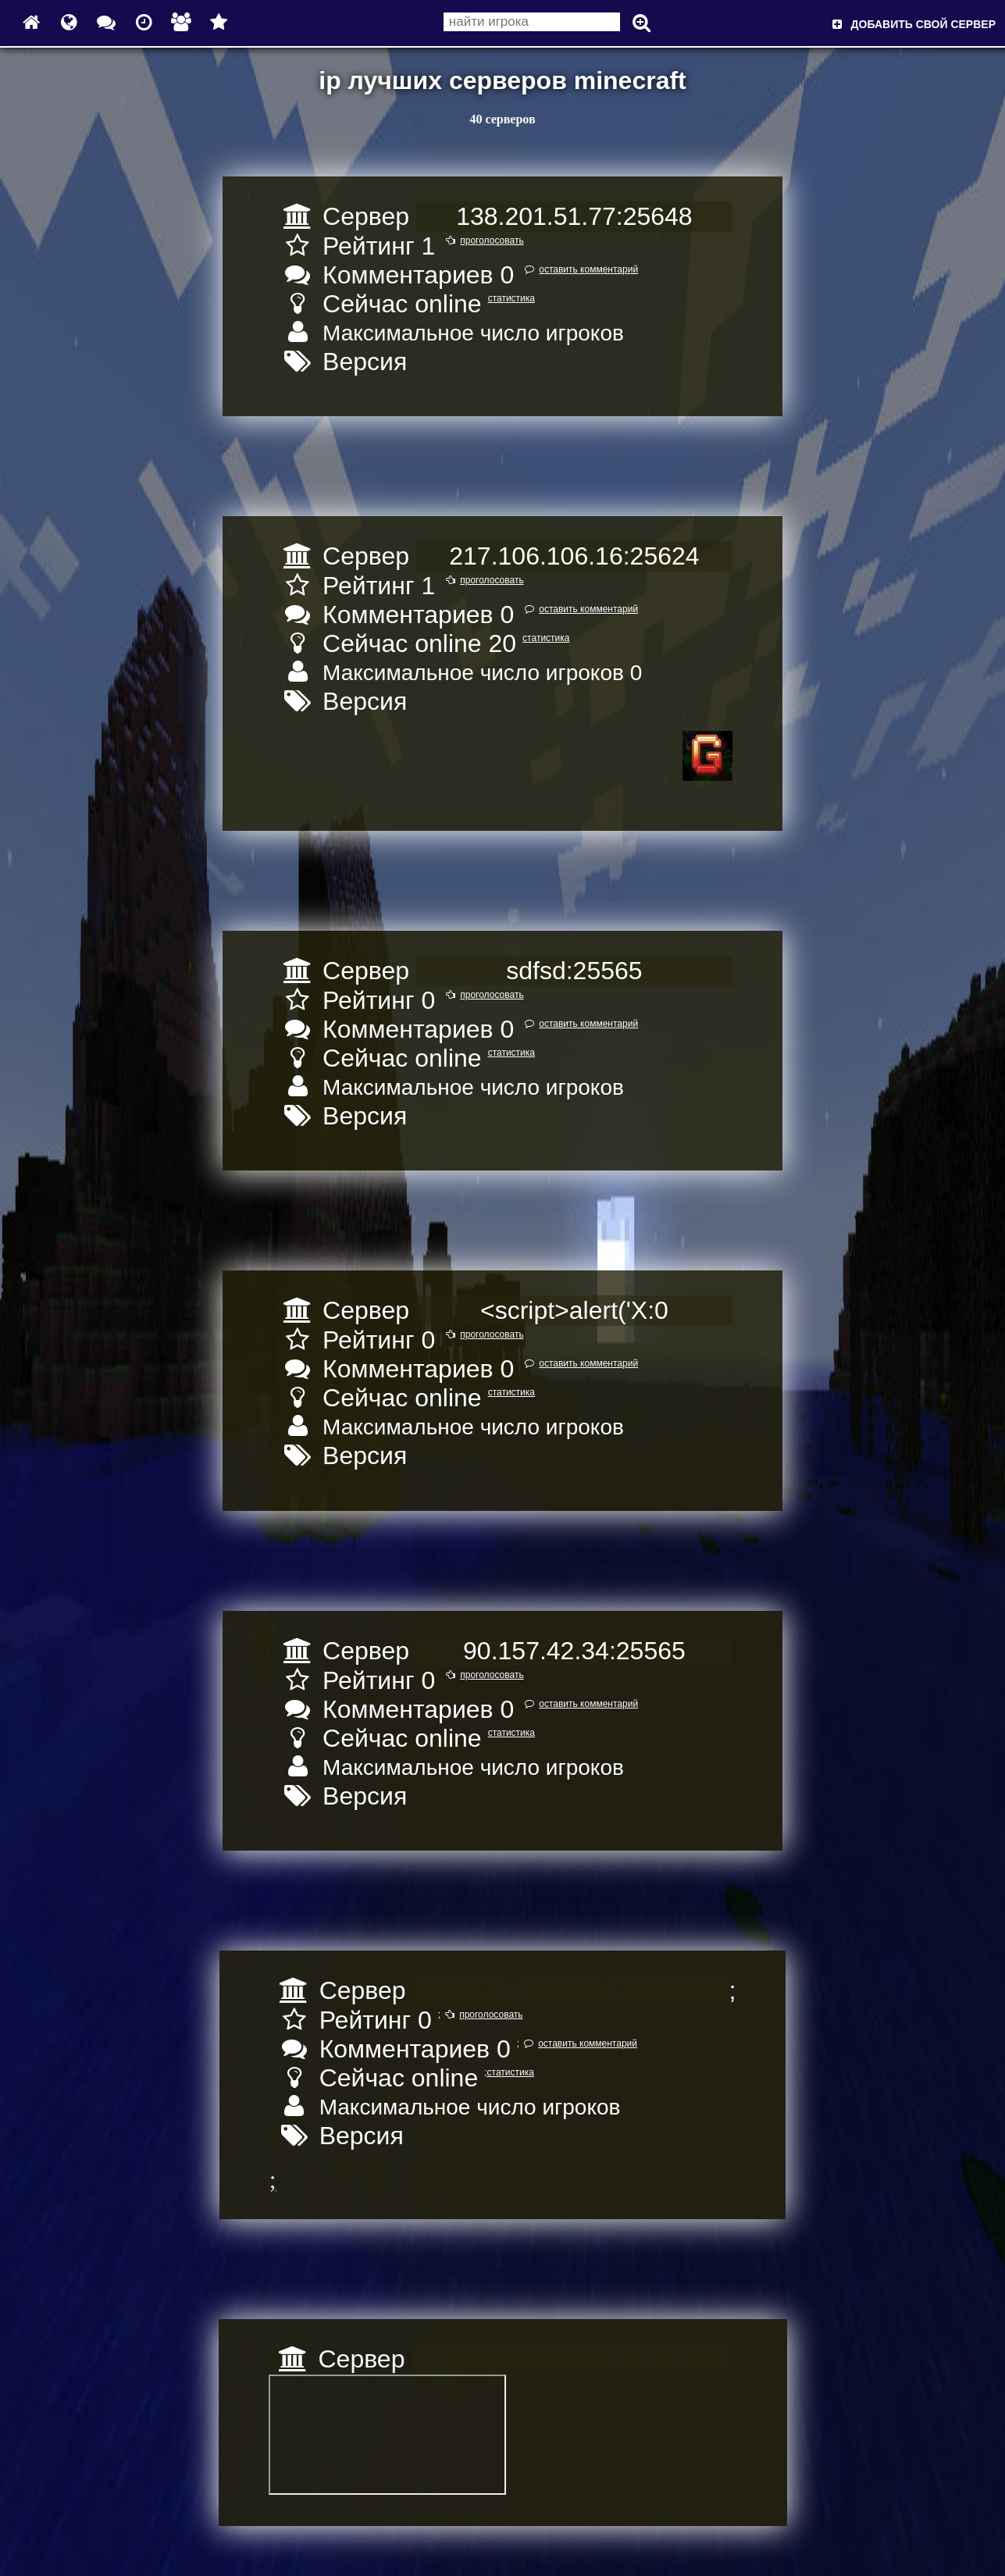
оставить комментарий (579, 269)
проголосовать (482, 240)
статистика (511, 298)
